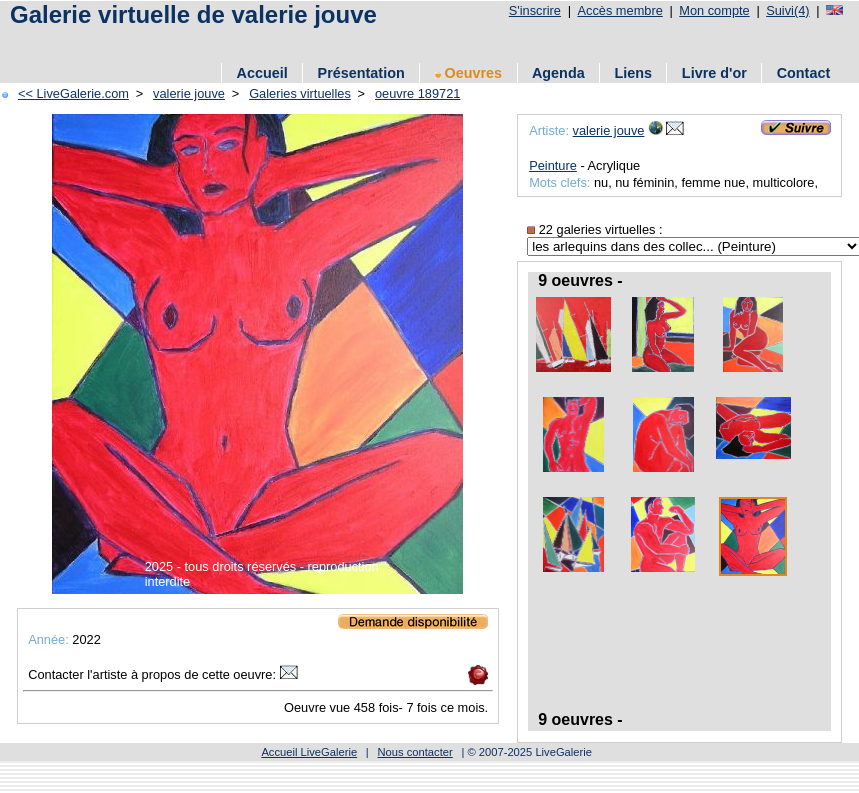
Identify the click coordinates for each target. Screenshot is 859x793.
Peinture (553, 165)
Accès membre (619, 10)
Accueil (262, 73)
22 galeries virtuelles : (594, 229)
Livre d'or (714, 73)
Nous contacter (414, 752)
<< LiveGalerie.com (73, 93)
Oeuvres (469, 73)
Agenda (558, 73)
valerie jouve (189, 93)
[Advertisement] (239, 42)
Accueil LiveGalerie (309, 752)
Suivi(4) (787, 10)
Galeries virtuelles (300, 93)
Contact (804, 73)
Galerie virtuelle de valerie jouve (193, 14)
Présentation (361, 73)
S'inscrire (535, 10)
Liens (633, 73)
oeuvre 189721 (417, 93)
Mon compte (714, 10)
